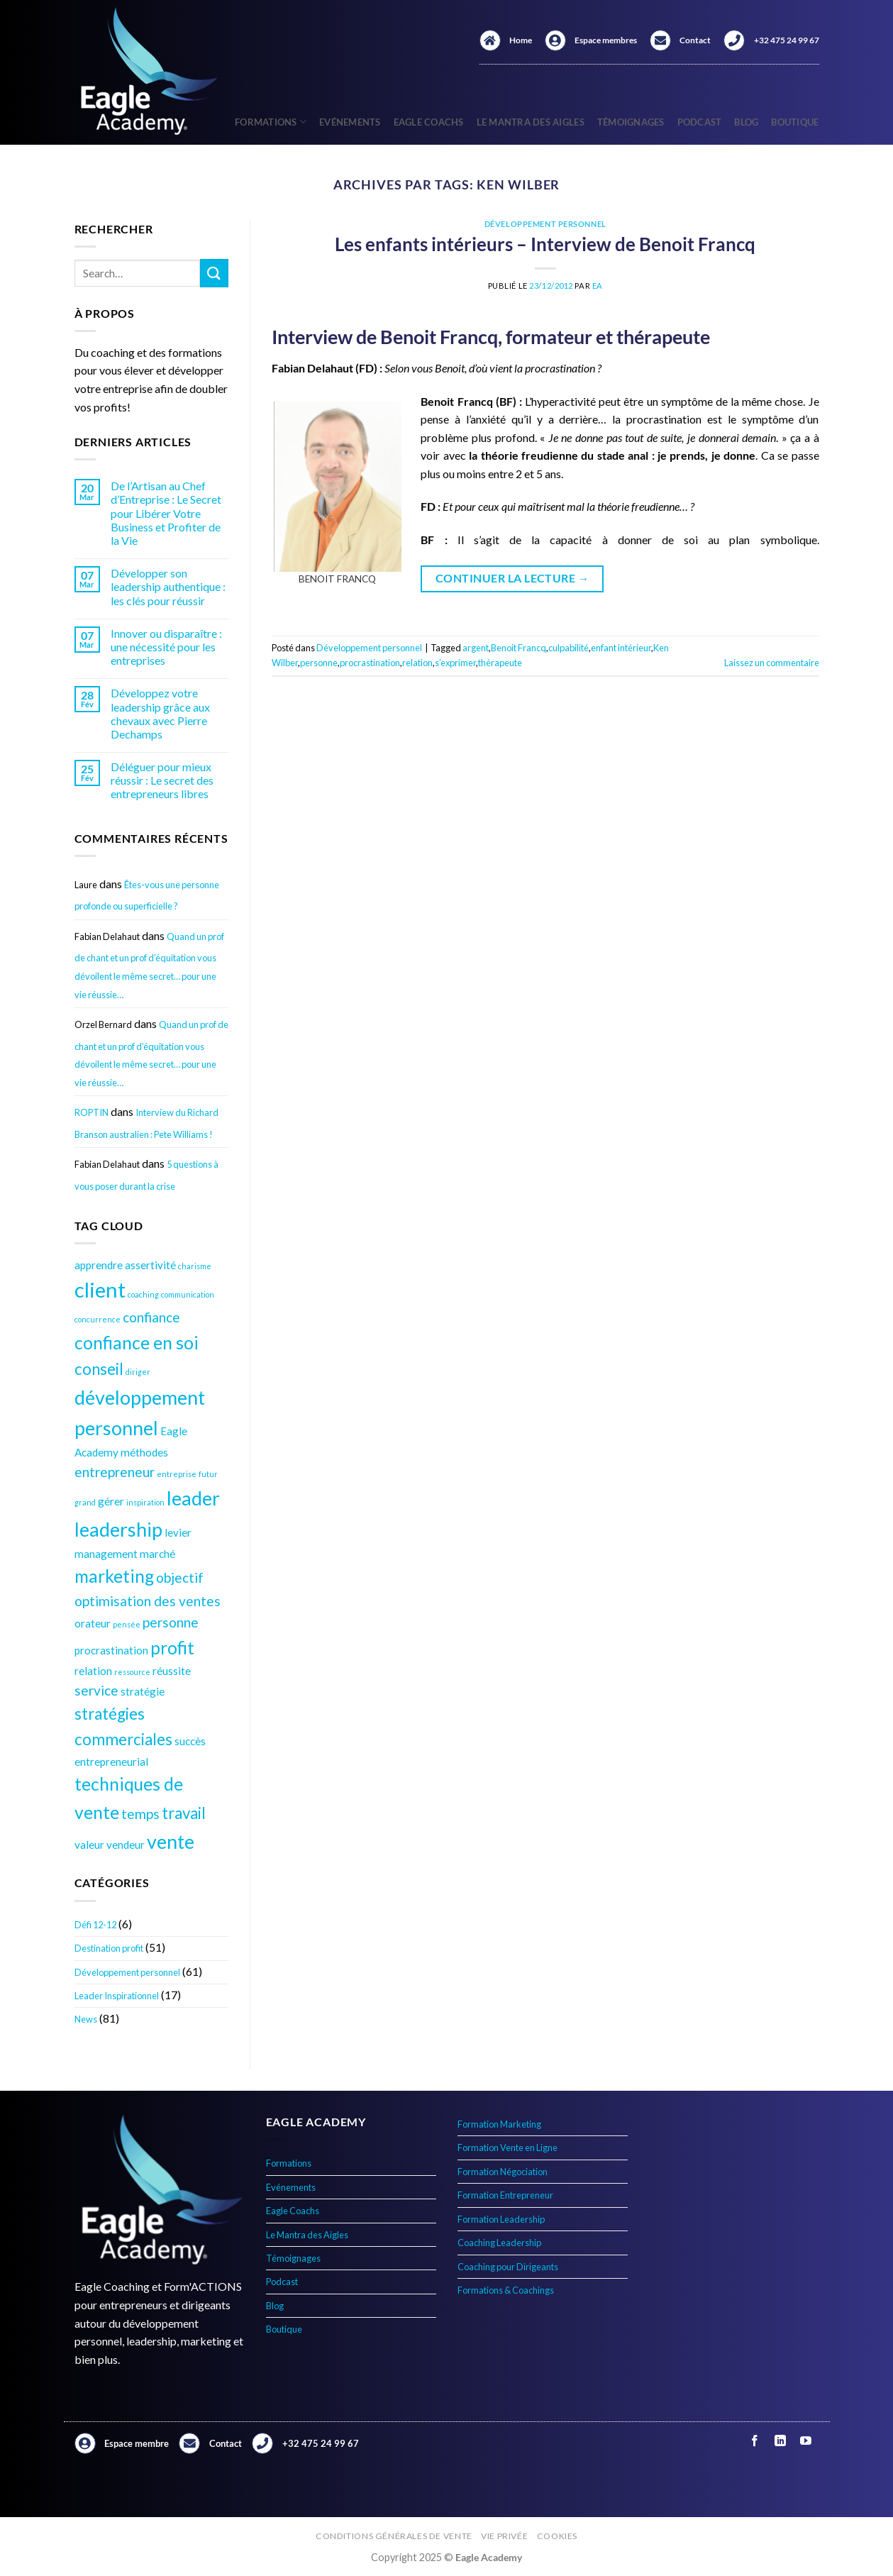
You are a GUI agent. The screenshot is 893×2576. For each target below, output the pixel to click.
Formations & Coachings (505, 2290)
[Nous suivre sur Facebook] (755, 2441)
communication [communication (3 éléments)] (187, 1294)
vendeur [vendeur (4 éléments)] (125, 1844)
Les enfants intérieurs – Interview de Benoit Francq (545, 244)
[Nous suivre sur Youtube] (806, 2441)
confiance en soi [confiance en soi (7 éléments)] (136, 1342)
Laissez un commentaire (771, 662)
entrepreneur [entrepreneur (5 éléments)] (114, 1472)
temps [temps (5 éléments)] (140, 1814)
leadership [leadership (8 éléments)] (118, 1529)
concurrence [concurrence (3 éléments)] (97, 1319)
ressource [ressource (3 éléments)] (132, 1671)
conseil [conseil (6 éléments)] (98, 1368)
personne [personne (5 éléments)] (171, 1622)
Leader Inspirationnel (116, 1995)
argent (475, 647)
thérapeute (500, 662)
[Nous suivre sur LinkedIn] (780, 2441)
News (85, 2019)
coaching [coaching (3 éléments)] (143, 1294)
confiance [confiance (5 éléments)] (151, 1317)
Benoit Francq (518, 647)
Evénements (350, 122)
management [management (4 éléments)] (106, 1553)
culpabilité (568, 647)
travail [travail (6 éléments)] (184, 1813)
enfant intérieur (621, 647)
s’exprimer (455, 662)
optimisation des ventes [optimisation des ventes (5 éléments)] (147, 1601)
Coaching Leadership (499, 2242)
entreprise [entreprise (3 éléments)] (176, 1473)
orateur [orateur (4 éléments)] (92, 1623)
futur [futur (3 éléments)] (208, 1473)
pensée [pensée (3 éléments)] (126, 1624)
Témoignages (631, 122)
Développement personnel (127, 1972)
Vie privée (504, 2536)
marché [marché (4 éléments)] (157, 1553)
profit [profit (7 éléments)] (172, 1647)
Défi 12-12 (95, 1924)
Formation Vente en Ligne (507, 2147)
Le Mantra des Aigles (530, 122)
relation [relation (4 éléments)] (93, 1670)
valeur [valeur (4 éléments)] (89, 1844)
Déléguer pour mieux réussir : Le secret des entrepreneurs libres (162, 780)
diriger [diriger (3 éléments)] (138, 1371)
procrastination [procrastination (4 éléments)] (111, 1650)
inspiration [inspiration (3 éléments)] (145, 1502)
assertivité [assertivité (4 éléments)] (150, 1265)
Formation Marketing (499, 2124)
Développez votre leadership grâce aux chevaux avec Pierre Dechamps (160, 713)
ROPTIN (91, 1112)
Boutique (795, 122)
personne (319, 662)
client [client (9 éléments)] (100, 1289)
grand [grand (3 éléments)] (85, 1502)
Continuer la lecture (512, 578)
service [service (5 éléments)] (96, 1690)
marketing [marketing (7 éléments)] (114, 1576)
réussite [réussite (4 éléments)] (171, 1670)
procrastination (370, 662)
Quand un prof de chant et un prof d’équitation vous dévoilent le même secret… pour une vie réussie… (149, 965)
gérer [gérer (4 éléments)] (111, 1501)
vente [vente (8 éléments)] (170, 1841)
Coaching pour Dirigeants (507, 2266)
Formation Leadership (501, 2219)
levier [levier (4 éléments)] (178, 1532)
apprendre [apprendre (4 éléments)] (98, 1265)
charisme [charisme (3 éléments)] (194, 1266)
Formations (270, 121)
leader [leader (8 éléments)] (193, 1498)
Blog (746, 122)
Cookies (557, 2536)
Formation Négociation (502, 2171)
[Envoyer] (214, 273)
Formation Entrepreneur (505, 2195)
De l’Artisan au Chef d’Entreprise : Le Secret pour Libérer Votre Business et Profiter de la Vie (166, 513)
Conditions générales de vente (394, 2536)
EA (597, 285)
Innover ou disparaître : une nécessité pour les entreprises (166, 646)
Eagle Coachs (429, 122)
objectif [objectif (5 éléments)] (180, 1577)
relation (417, 662)
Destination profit (108, 1948)
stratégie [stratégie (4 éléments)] (143, 1691)
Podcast (699, 122)
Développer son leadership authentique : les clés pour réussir (168, 586)
